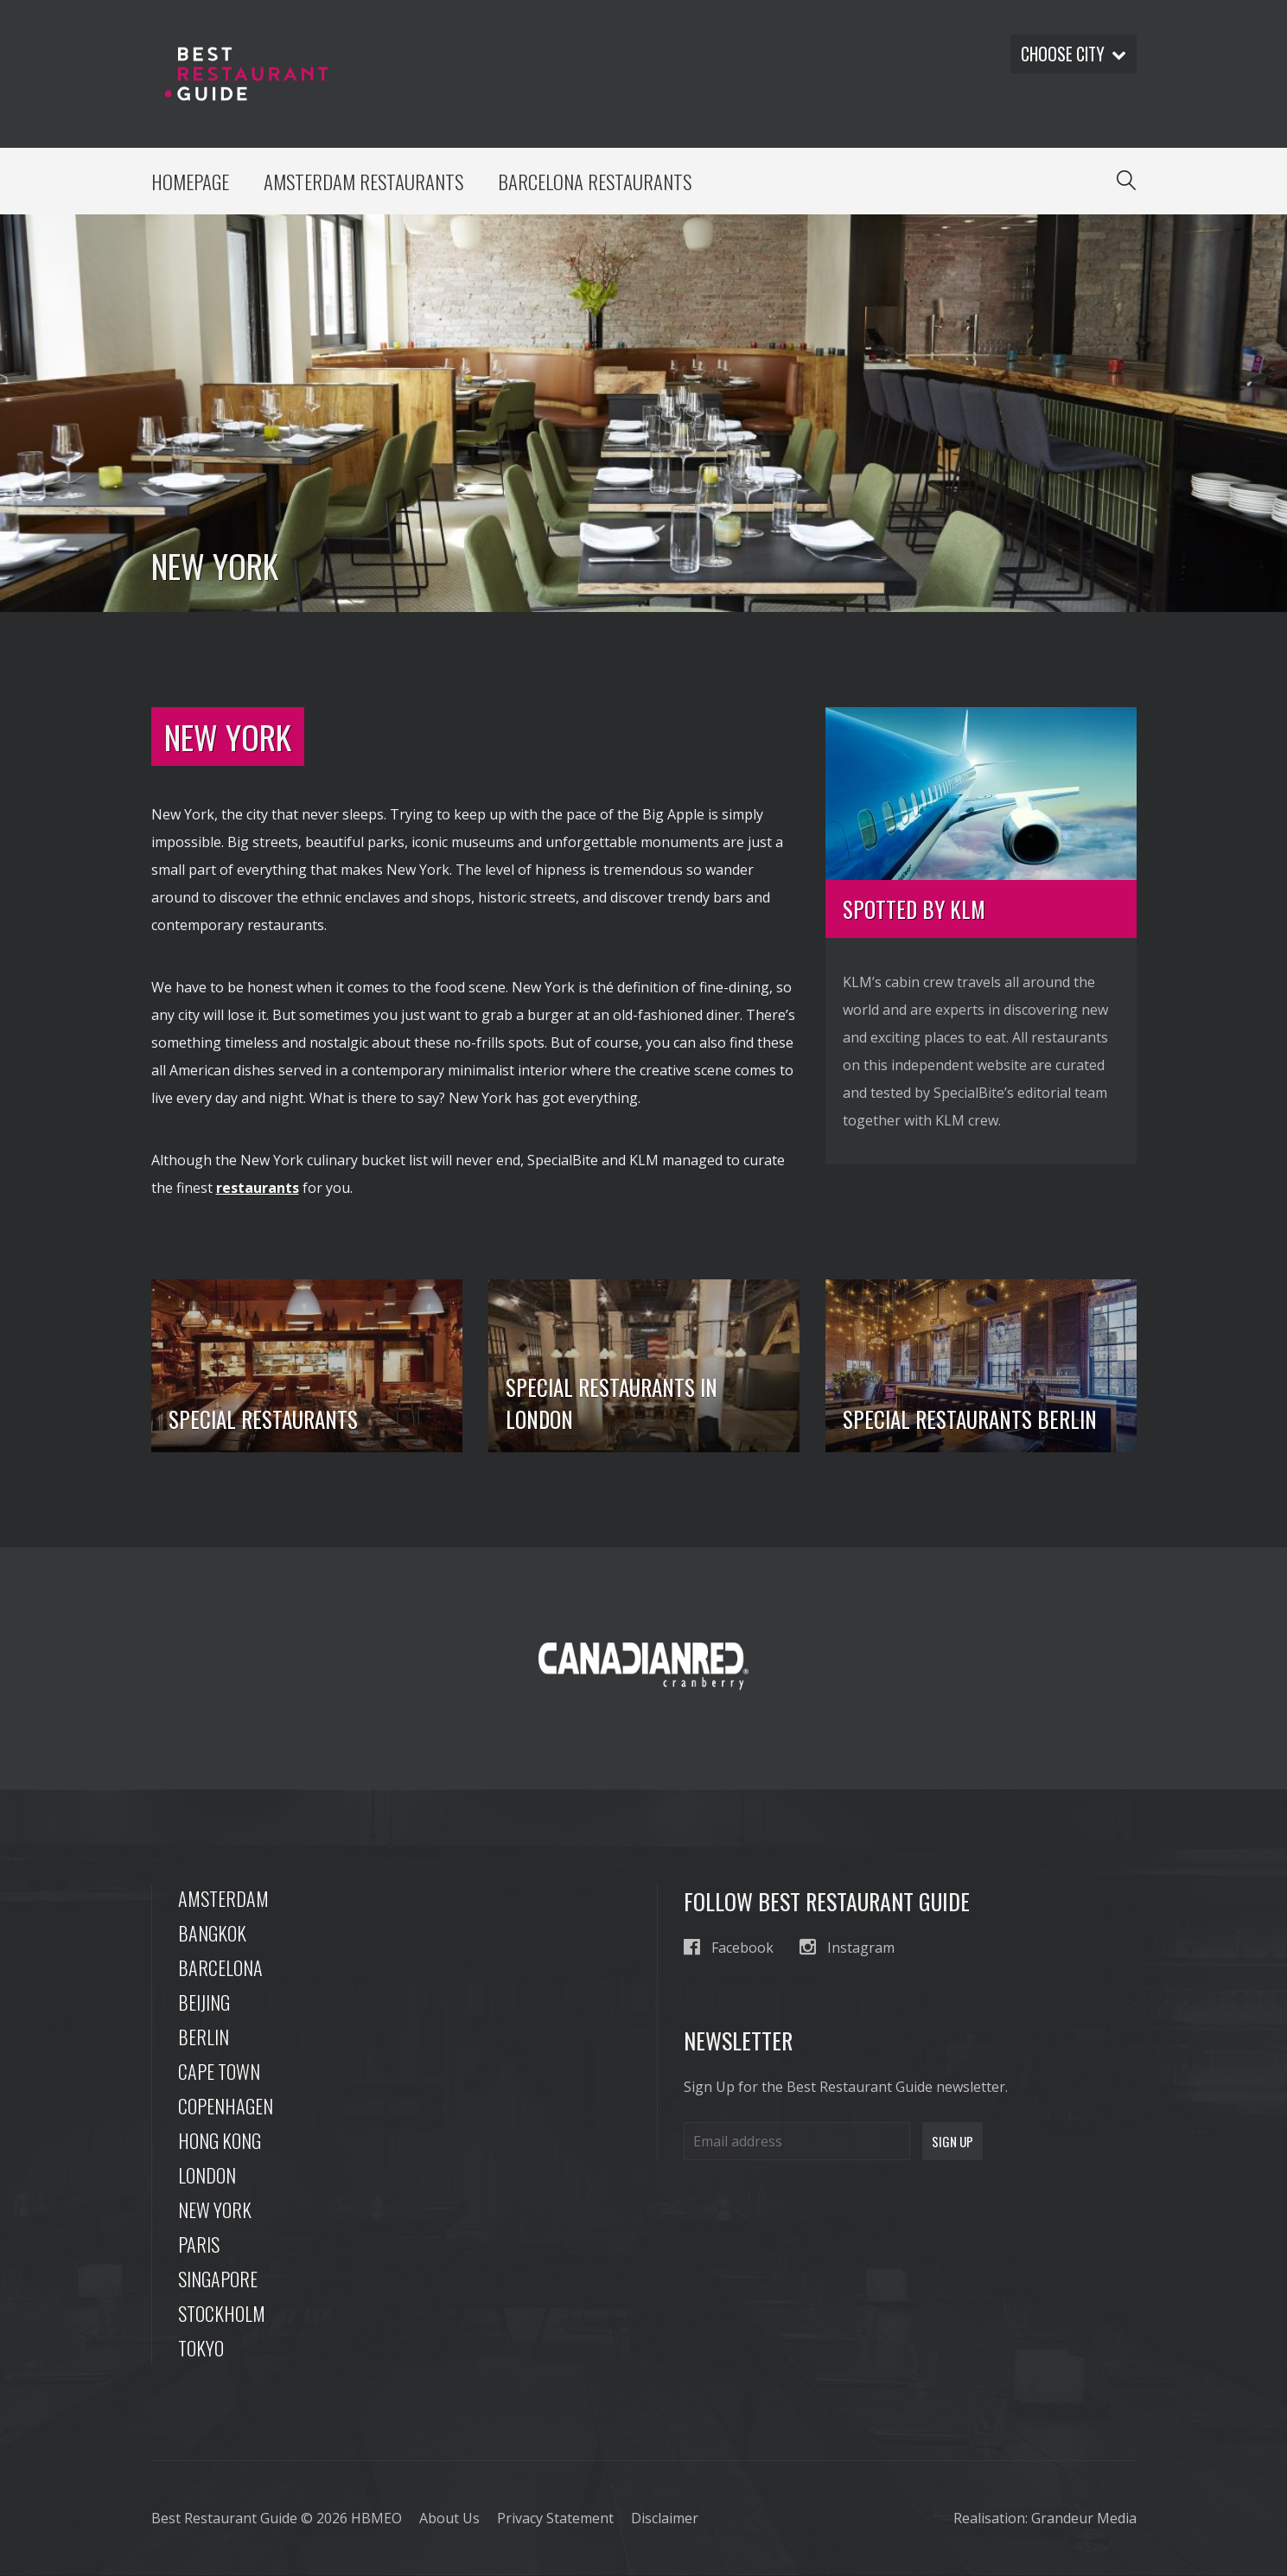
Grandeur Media (1084, 2518)
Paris (199, 2245)
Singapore (218, 2279)
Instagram (847, 1948)
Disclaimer (664, 2518)
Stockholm (221, 2314)
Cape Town (219, 2072)
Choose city (1071, 54)
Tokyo (201, 2348)
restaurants (257, 1188)
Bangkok (212, 1934)
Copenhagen (225, 2106)
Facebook (729, 1948)
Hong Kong (219, 2141)
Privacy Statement (555, 2518)
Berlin (203, 2037)
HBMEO (376, 2518)
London (207, 2176)
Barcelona (220, 1968)
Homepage (190, 181)
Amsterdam (223, 1899)
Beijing (204, 2003)
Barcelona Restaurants (599, 181)
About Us (449, 2518)
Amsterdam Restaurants (365, 181)
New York (215, 2210)
